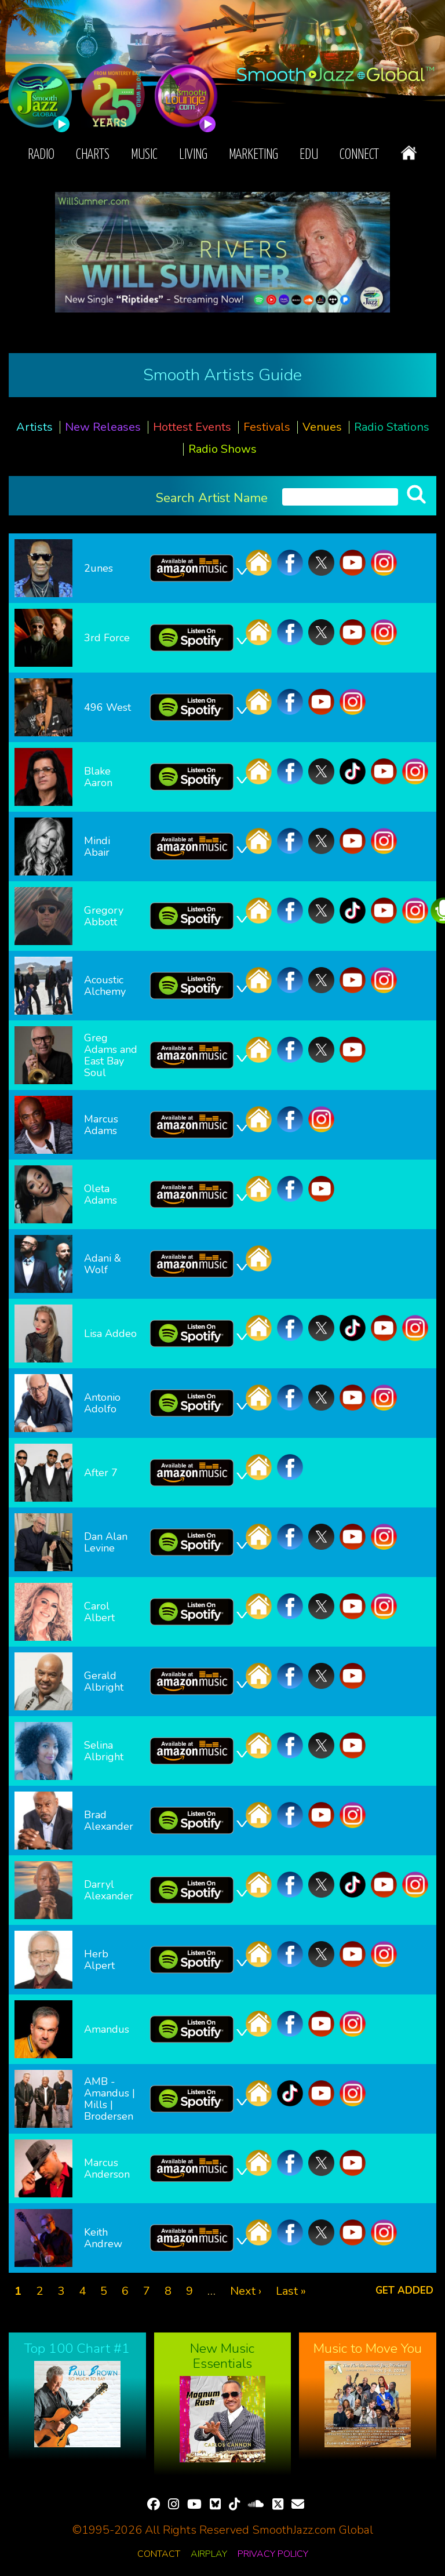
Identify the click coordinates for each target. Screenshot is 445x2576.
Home (408, 152)
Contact (158, 2554)
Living (193, 155)
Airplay (209, 2554)
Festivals (266, 427)
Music (144, 155)
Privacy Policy (273, 2554)
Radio (41, 155)
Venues (322, 427)
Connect (359, 155)
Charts (93, 155)
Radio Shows (222, 449)
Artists (34, 427)
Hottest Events (192, 427)
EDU (309, 155)
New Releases (103, 427)
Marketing (253, 155)
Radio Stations (391, 427)
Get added (404, 2290)
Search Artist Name (212, 497)
